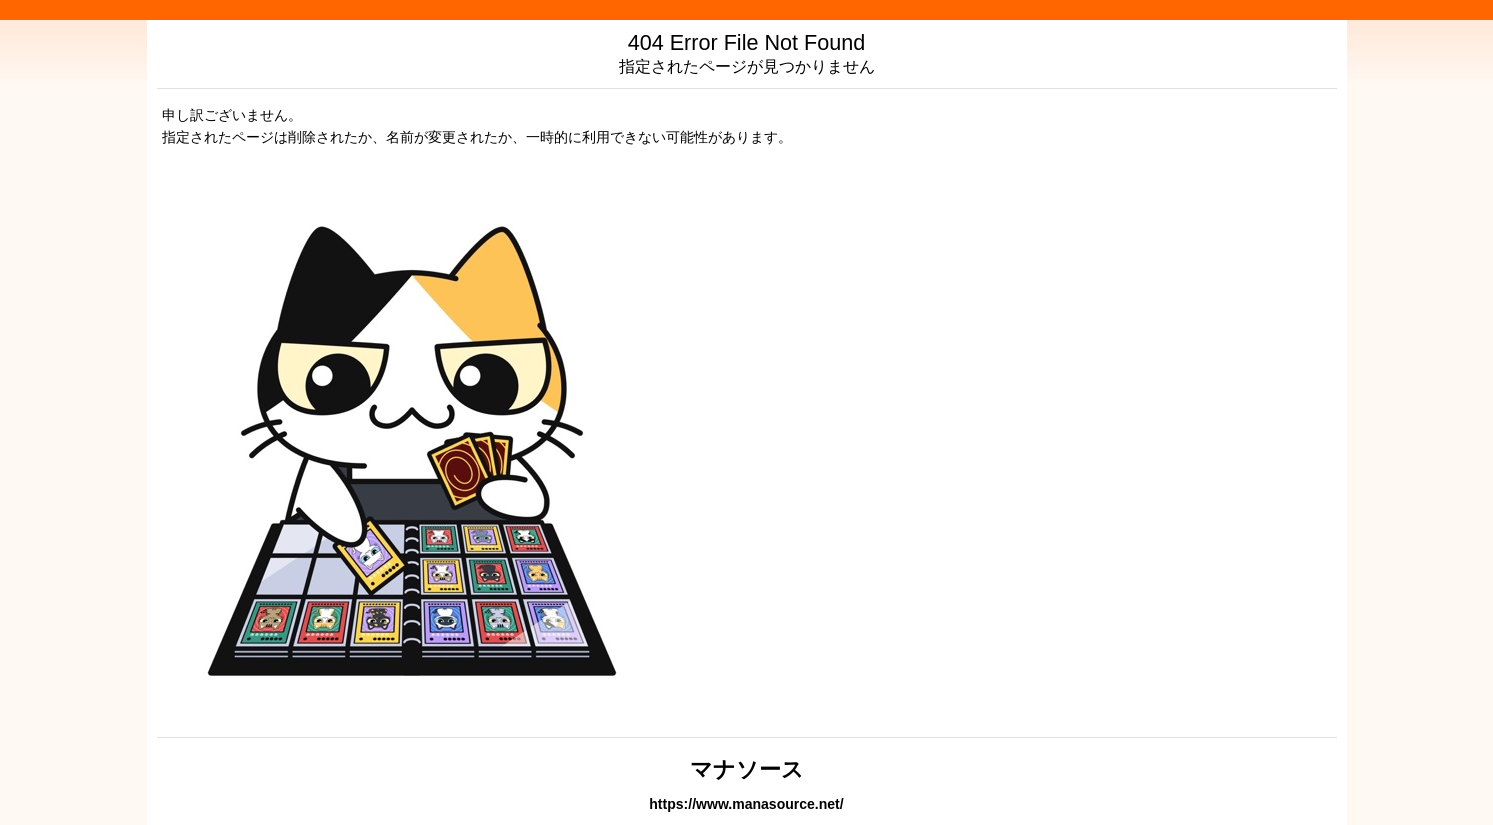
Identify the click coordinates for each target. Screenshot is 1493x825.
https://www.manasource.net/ (746, 804)
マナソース (747, 769)
